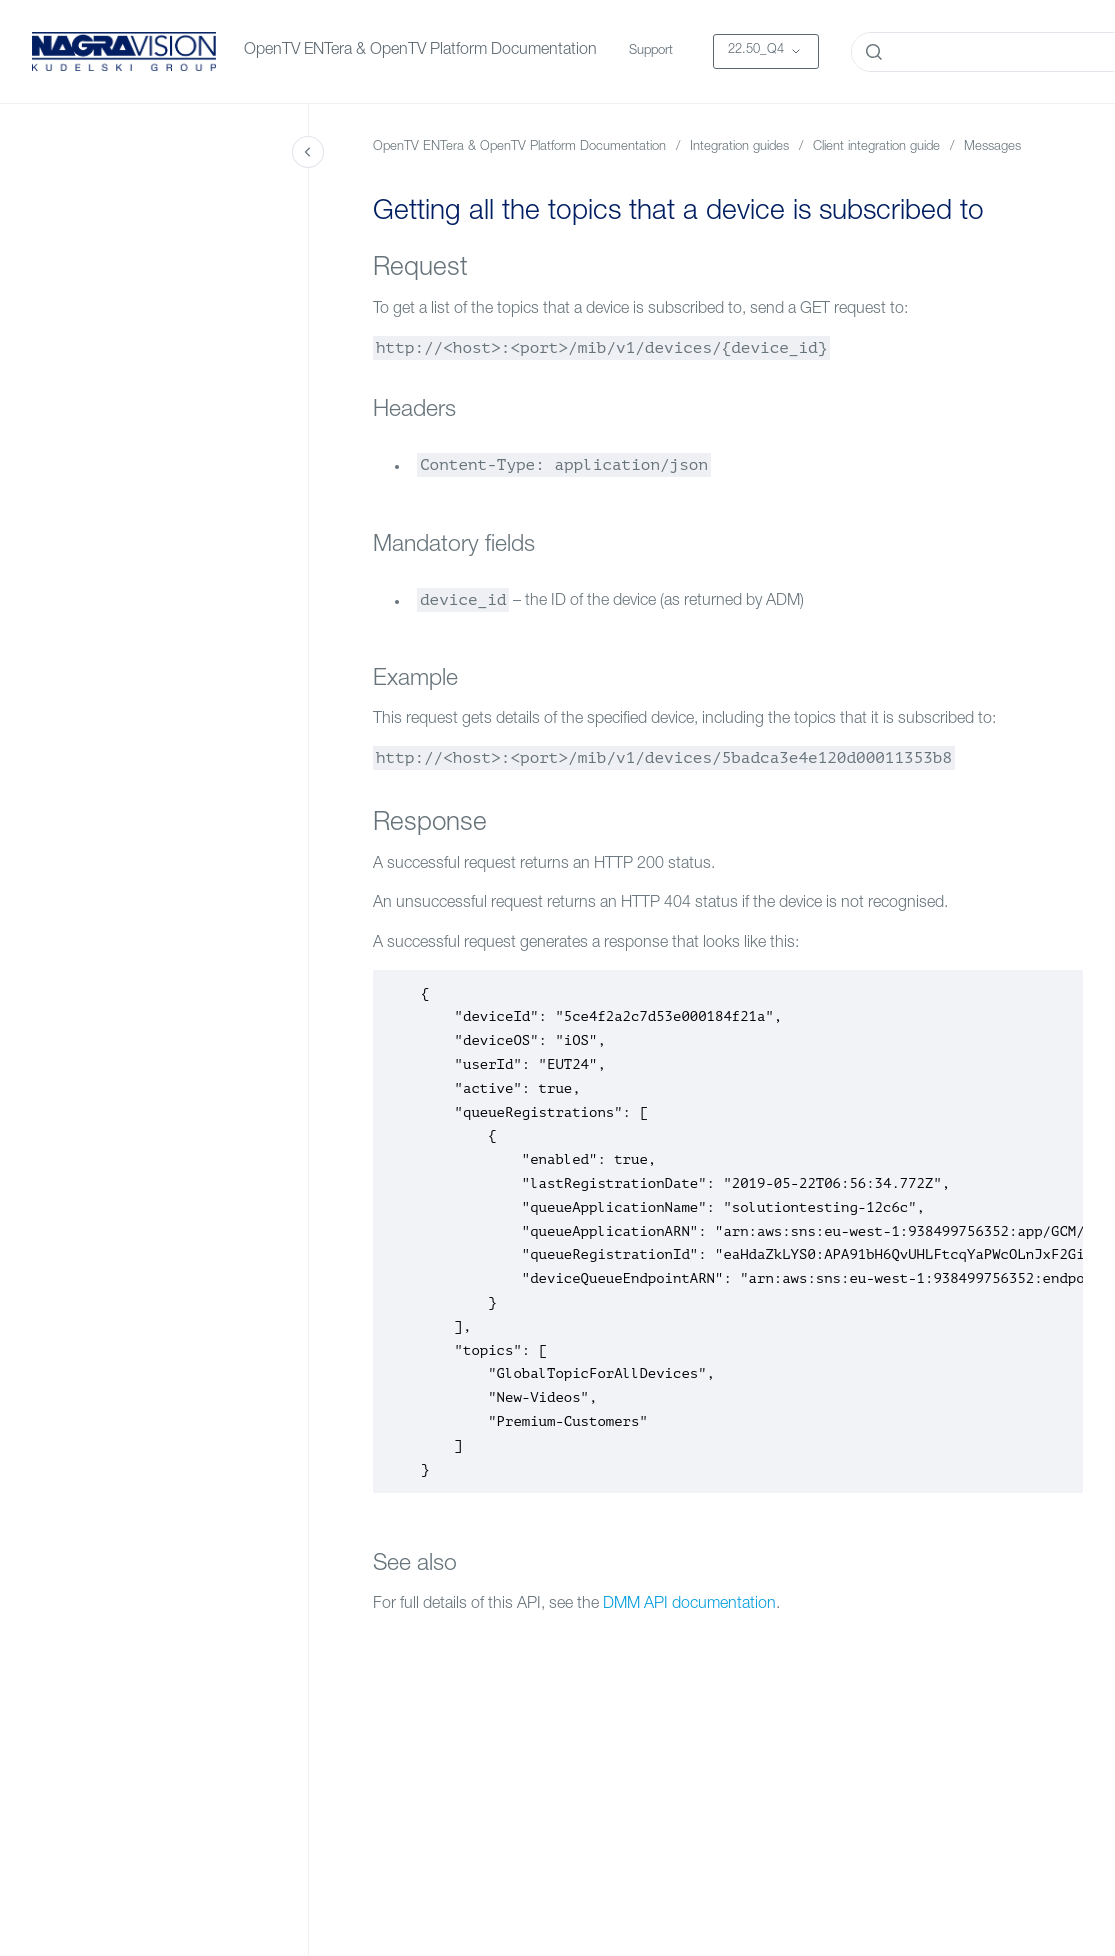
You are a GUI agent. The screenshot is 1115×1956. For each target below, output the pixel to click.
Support (651, 51)
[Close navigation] (308, 152)
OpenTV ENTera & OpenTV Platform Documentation (420, 51)
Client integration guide (876, 147)
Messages (992, 147)
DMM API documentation (689, 1605)
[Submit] (874, 52)
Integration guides (739, 147)
